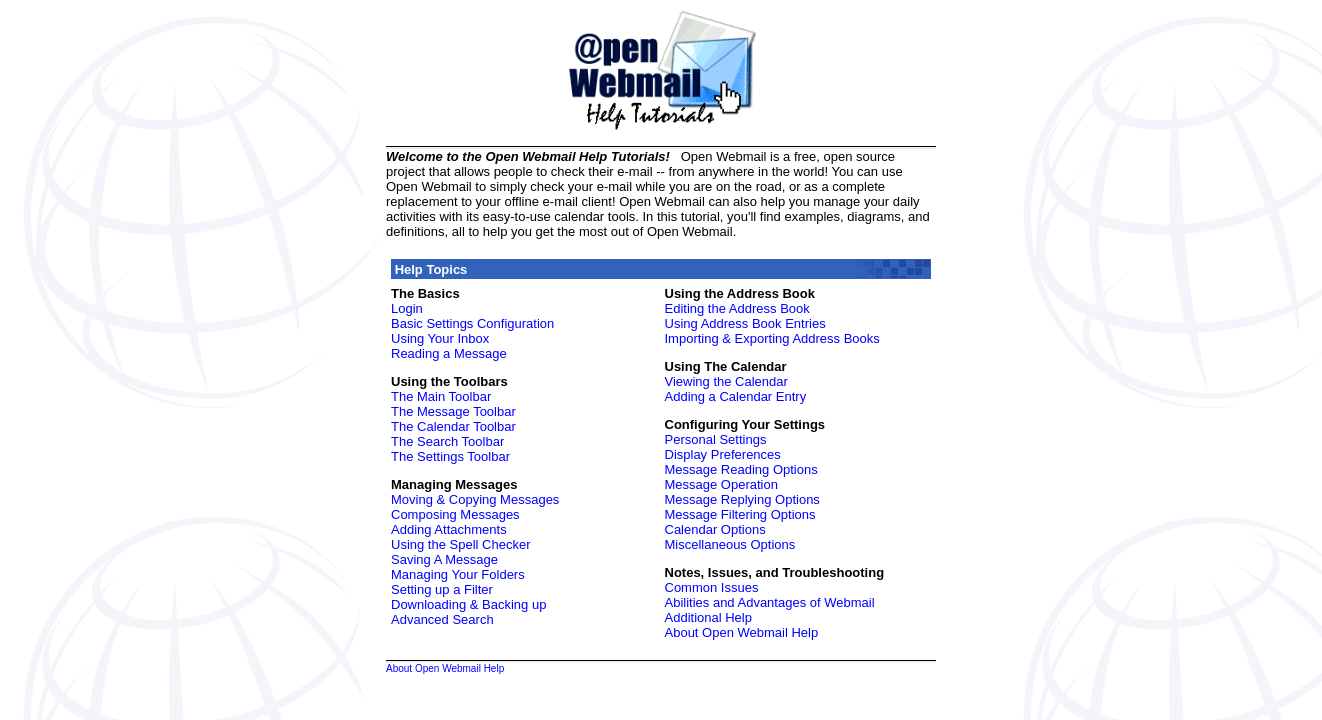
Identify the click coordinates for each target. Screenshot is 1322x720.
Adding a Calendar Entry (736, 396)
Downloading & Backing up (468, 604)
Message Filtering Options (740, 514)
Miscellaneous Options (730, 544)
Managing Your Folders (458, 574)
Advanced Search (442, 619)
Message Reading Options (741, 469)
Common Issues (712, 587)
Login (407, 308)
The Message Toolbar (453, 411)
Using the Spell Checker (460, 544)
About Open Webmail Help (742, 632)
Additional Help (708, 617)
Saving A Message (444, 559)
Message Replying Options (742, 499)
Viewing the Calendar (726, 381)
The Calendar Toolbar (453, 426)
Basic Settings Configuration (472, 323)
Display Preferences (723, 454)
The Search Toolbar (447, 441)
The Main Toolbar (441, 396)
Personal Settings (716, 439)
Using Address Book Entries (745, 323)
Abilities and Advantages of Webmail (770, 602)
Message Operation (721, 484)
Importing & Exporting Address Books (772, 338)
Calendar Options (715, 529)
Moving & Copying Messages (475, 499)
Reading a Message (449, 353)
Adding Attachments (449, 529)
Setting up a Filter (442, 589)
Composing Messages (455, 514)
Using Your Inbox (440, 338)
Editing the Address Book (737, 308)
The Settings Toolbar (450, 456)
